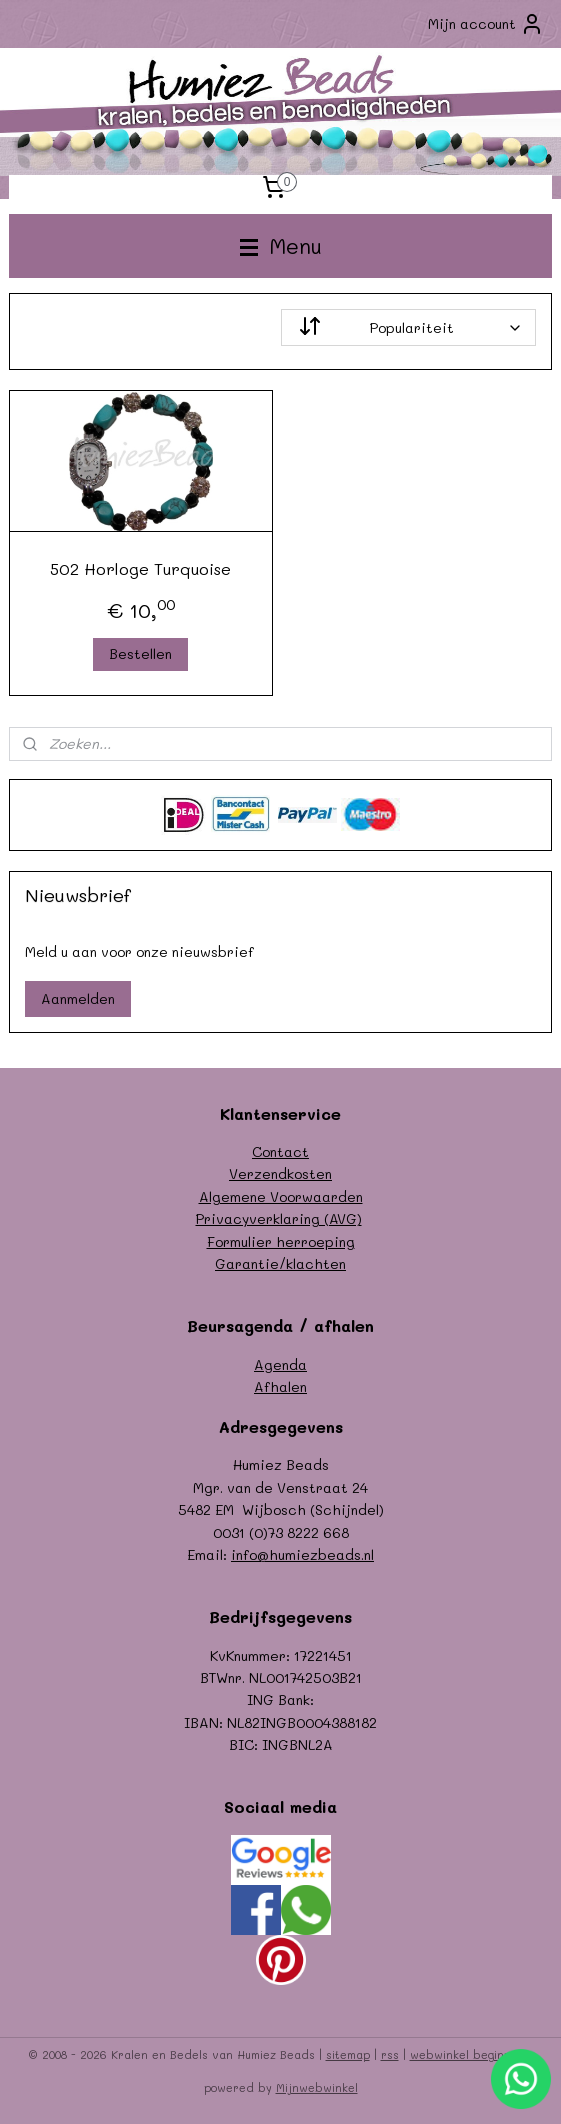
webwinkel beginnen (467, 2054)
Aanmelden (78, 998)
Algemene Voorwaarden (281, 1196)
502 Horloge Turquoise (140, 568)
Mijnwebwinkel (317, 2087)
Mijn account (486, 24)
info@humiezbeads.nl (302, 1554)
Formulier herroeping (281, 1241)
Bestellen (140, 653)
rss (390, 2054)
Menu (281, 245)
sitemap (348, 2054)
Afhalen (280, 1386)
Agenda (280, 1364)
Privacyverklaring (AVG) (279, 1218)
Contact (280, 1151)
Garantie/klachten (280, 1263)
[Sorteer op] (409, 327)
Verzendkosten (280, 1173)
